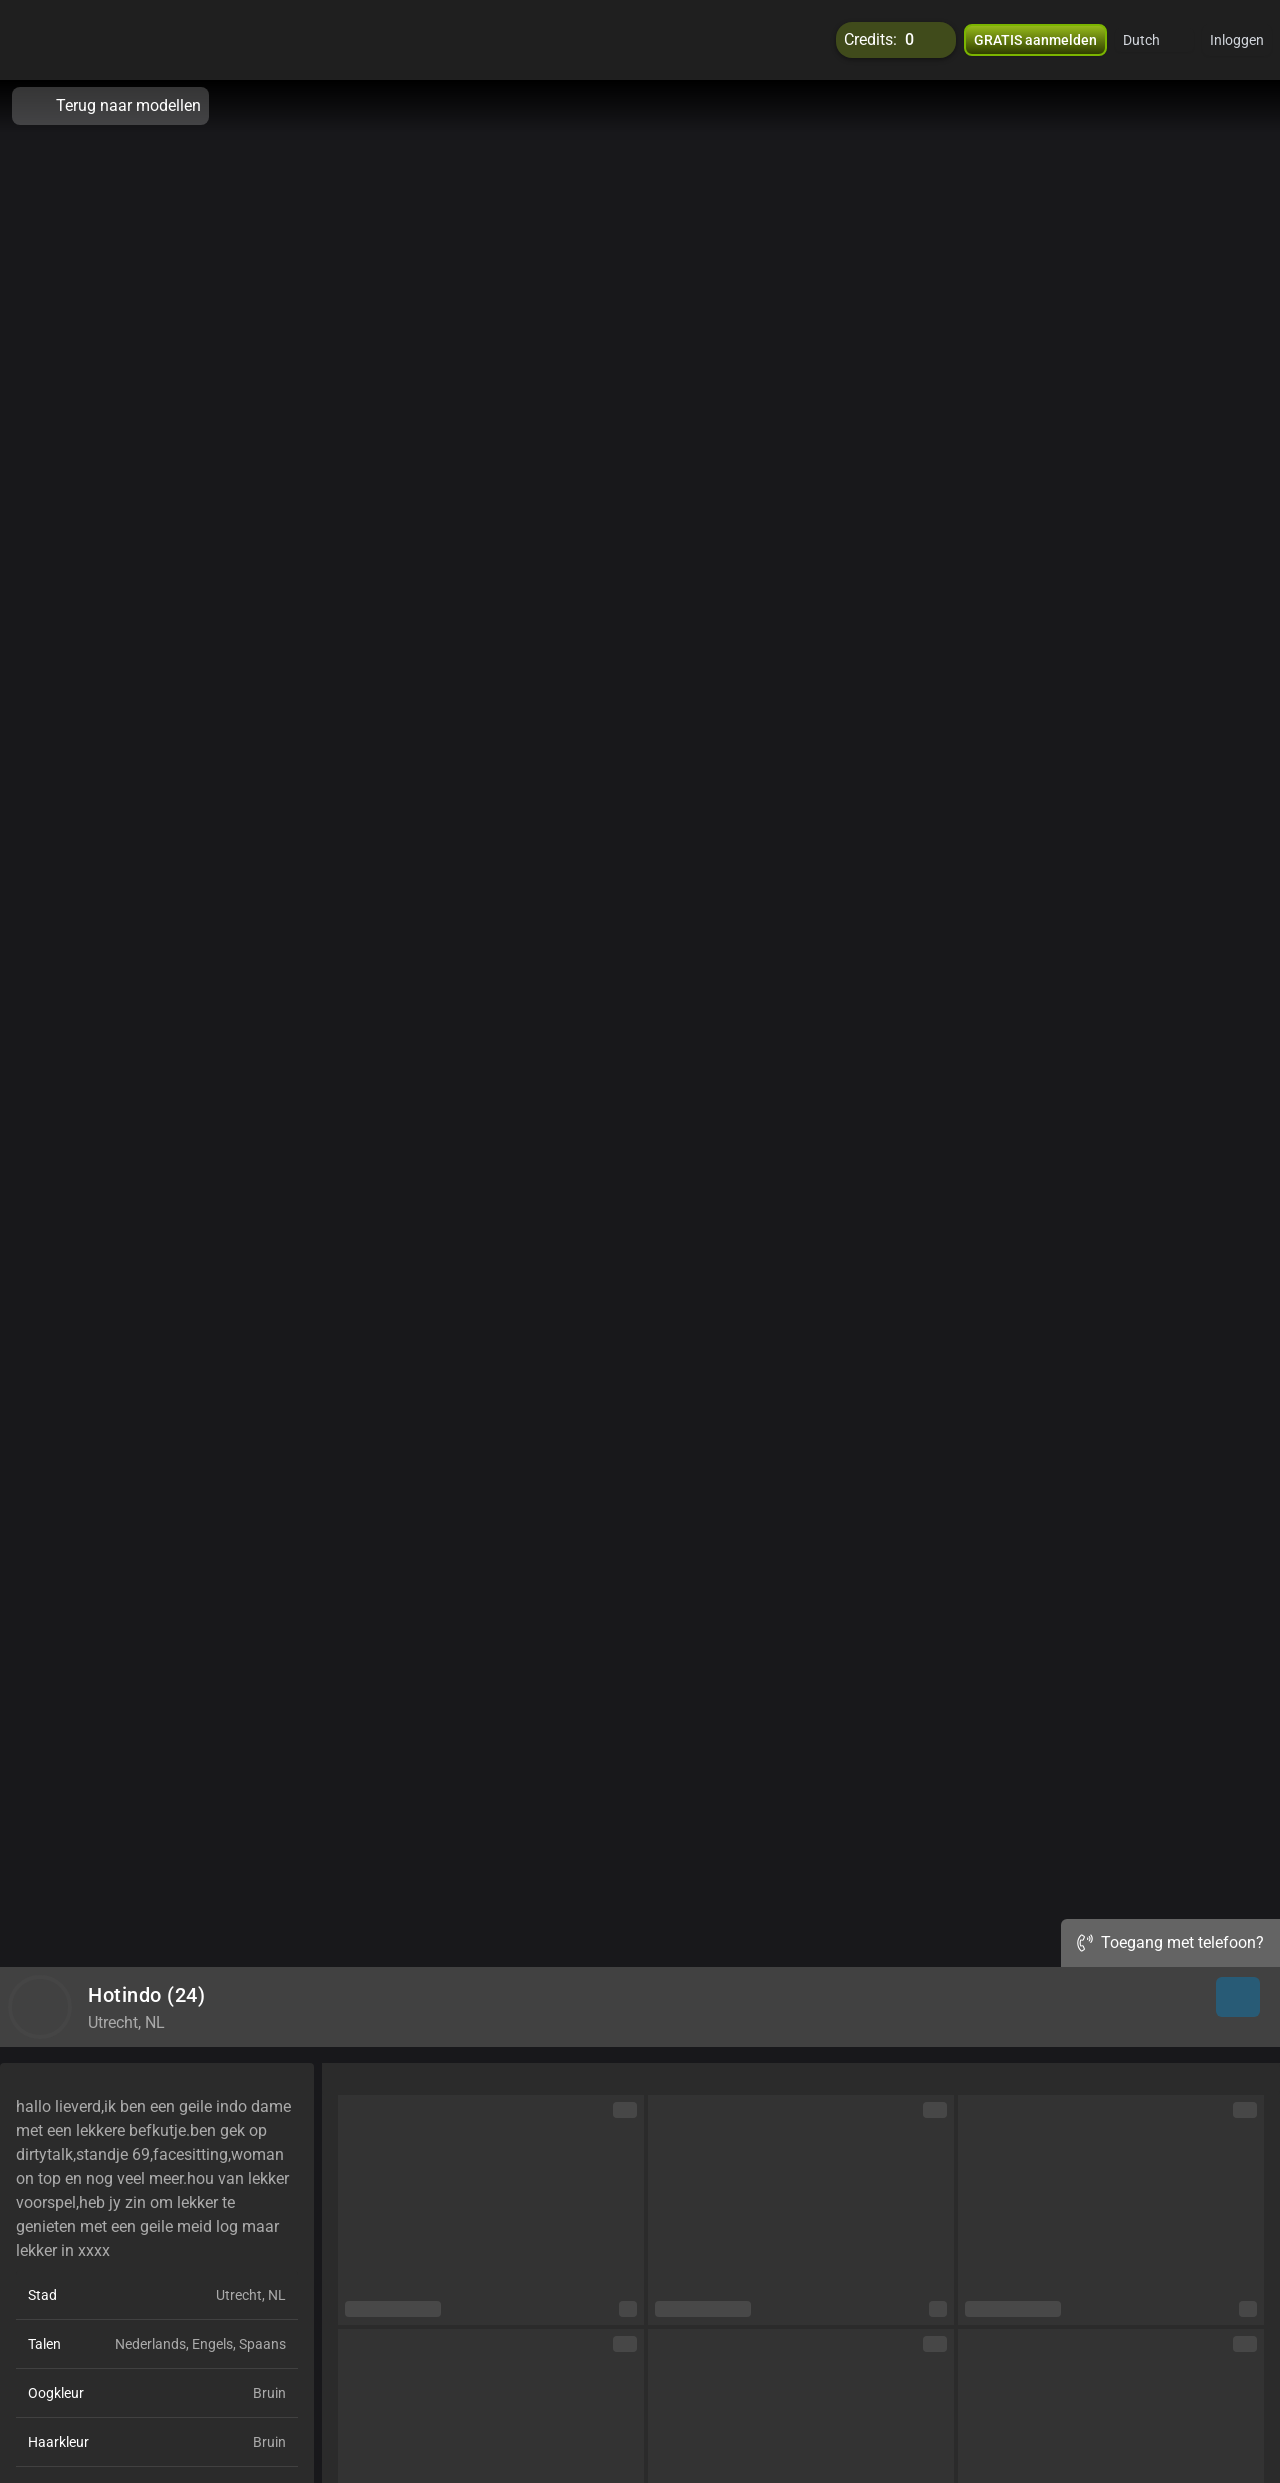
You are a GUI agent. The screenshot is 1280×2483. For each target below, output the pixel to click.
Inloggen (1237, 40)
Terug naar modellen (110, 106)
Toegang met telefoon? (1170, 1942)
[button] (1154, 40)
